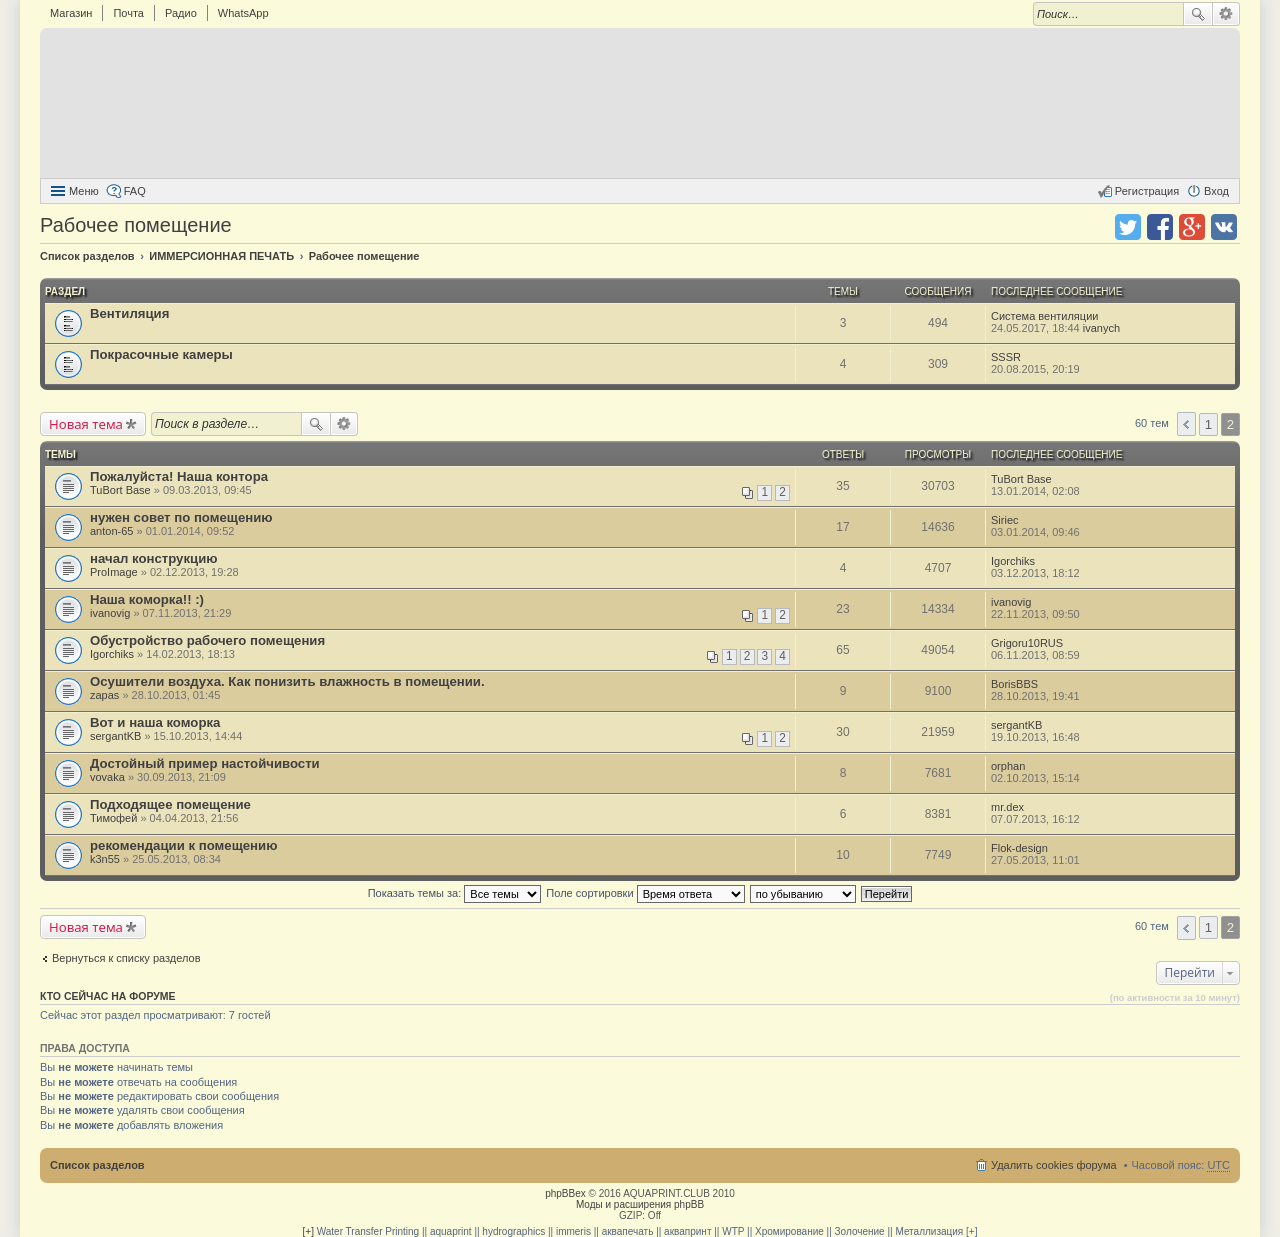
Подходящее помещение (170, 804)
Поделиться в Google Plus (1192, 227)
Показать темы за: (455, 893)
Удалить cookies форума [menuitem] (1054, 1165)
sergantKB (115, 736)
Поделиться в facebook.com (1160, 227)
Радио (181, 13)
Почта (128, 13)
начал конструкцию (154, 558)
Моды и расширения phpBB (640, 1204)
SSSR (1006, 357)
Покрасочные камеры (161, 354)
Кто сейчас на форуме (108, 996)
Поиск (1198, 14)
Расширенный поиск (1226, 14)
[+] (308, 1231)
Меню (84, 191)
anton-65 (111, 531)
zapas (104, 695)
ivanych (1101, 328)
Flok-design (1019, 848)
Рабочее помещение (136, 225)
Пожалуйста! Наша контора (179, 476)
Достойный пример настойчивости (205, 763)
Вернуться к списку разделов (126, 958)
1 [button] (1208, 424)
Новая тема (86, 424)
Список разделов (97, 1165)
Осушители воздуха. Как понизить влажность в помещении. (287, 681)
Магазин (71, 13)
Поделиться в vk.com (1224, 227)
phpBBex (565, 1193)
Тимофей (113, 818)
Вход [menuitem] (1216, 191)
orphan (1008, 766)
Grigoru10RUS (1027, 643)
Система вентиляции (1044, 316)
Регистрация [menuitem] (1147, 191)
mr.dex (1007, 807)
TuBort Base (120, 490)
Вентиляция (129, 313)
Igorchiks (1013, 561)
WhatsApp (243, 13)
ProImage (114, 572)
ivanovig (110, 613)
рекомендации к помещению (183, 845)
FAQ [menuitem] (135, 191)
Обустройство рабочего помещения (207, 640)
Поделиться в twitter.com (1128, 227)
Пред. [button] (1186, 424)
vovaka (107, 777)
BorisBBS (1014, 684)
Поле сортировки (645, 893)
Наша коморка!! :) (147, 599)
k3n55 (105, 859)
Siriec (1005, 520)
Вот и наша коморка (155, 722)
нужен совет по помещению (181, 517)
